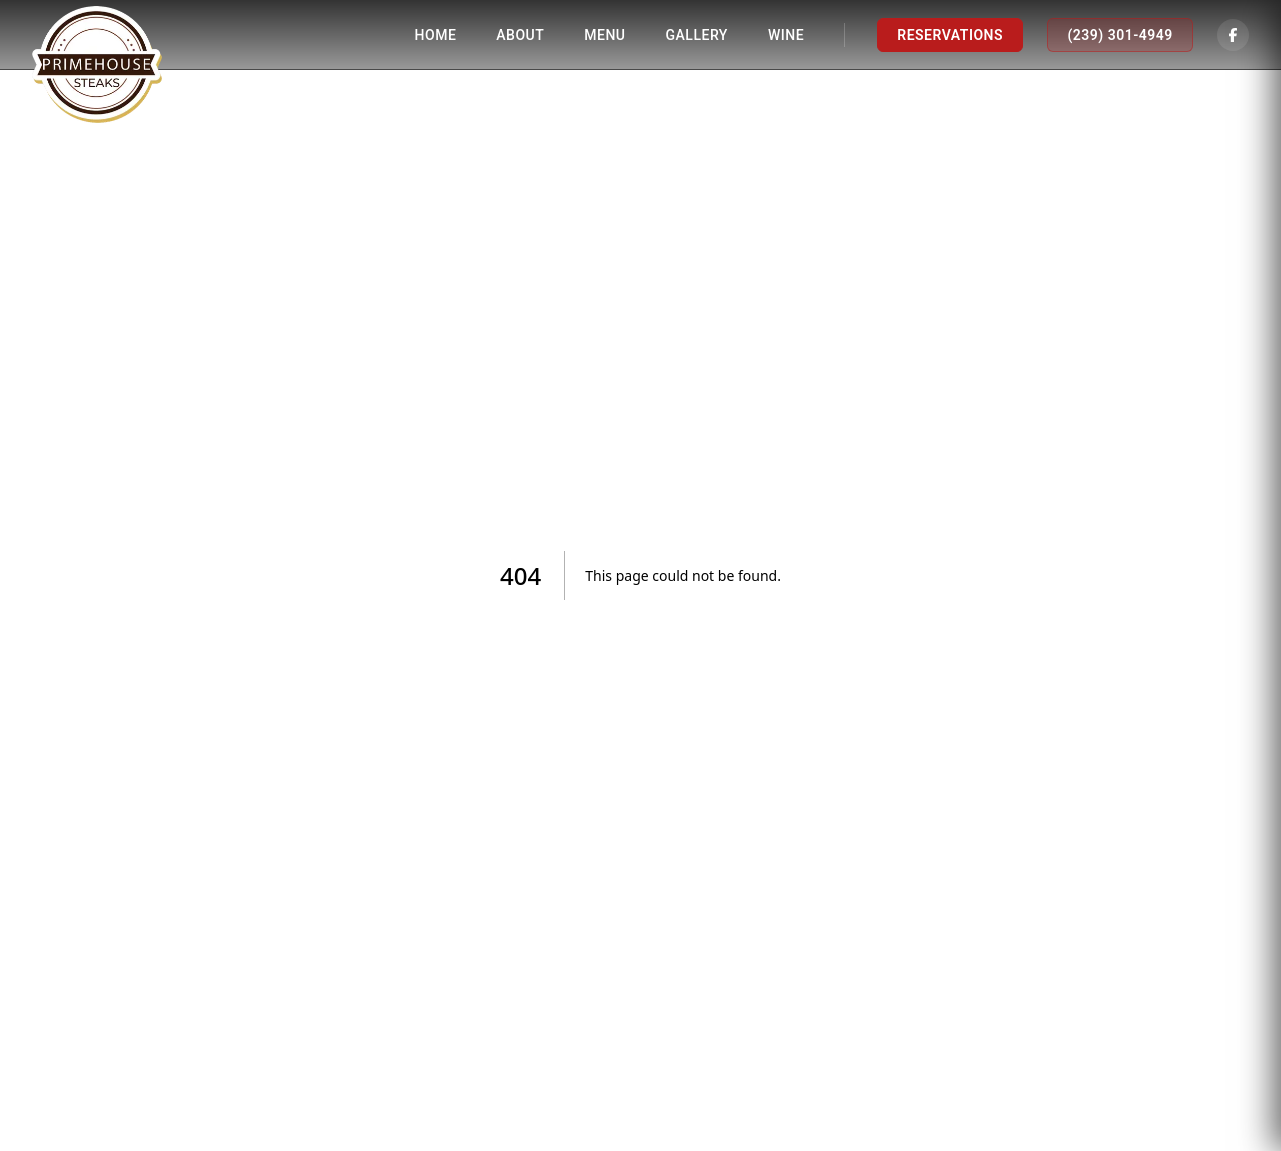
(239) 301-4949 (1119, 35)
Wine (786, 35)
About (520, 35)
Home (436, 35)
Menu (604, 35)
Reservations (950, 35)
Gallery (697, 35)
